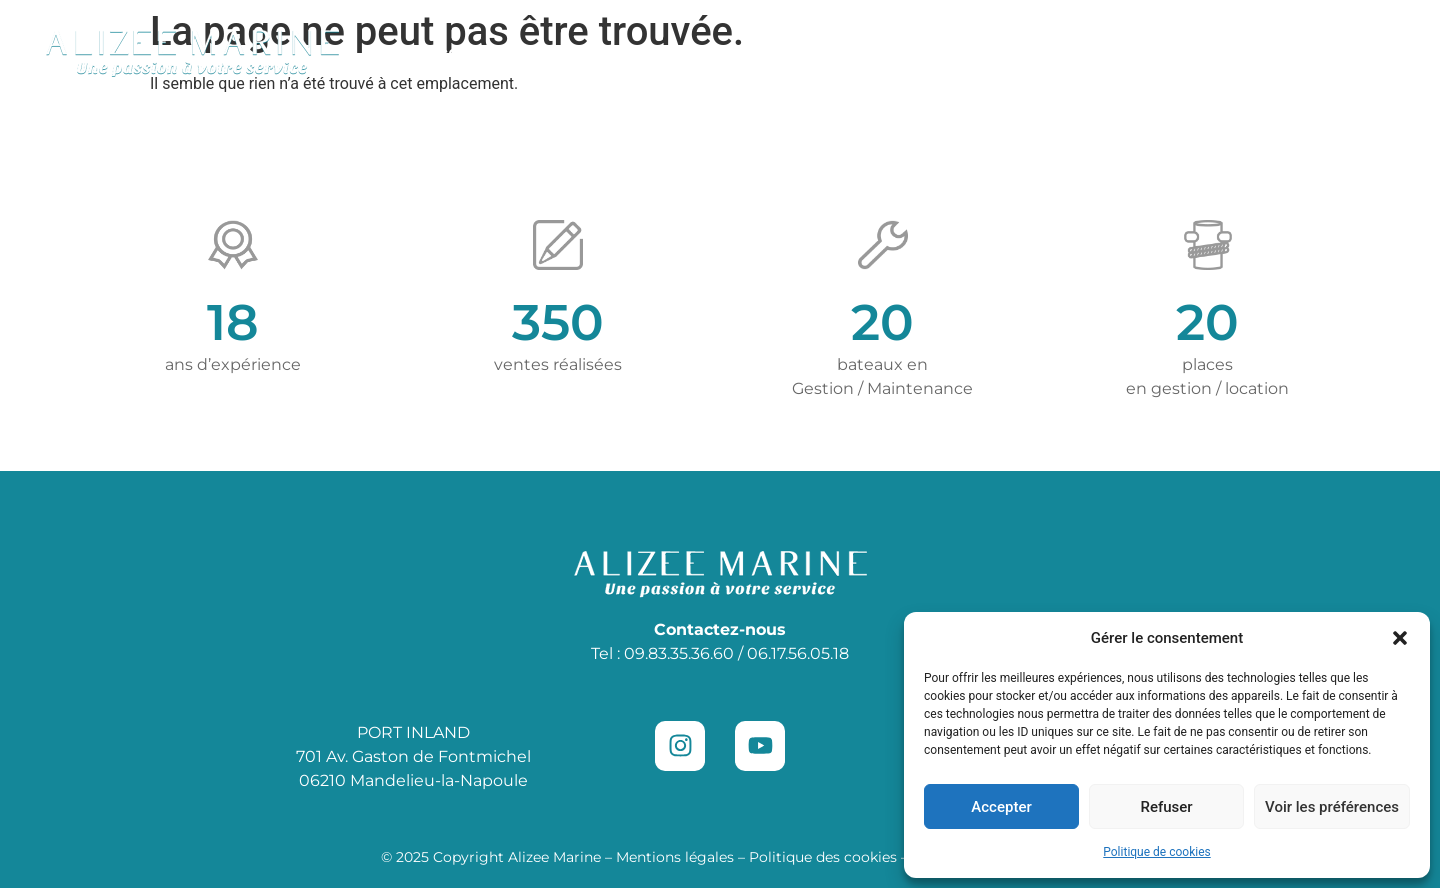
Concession (603, 53)
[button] (1400, 638)
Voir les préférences (1332, 807)
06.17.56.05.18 (798, 653)
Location (888, 52)
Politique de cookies (1156, 852)
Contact (1256, 52)
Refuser (1166, 807)
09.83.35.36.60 (679, 653)
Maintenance (758, 52)
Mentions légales (675, 857)
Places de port (1023, 52)
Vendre (1152, 52)
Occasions (458, 52)
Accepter (1001, 807)
